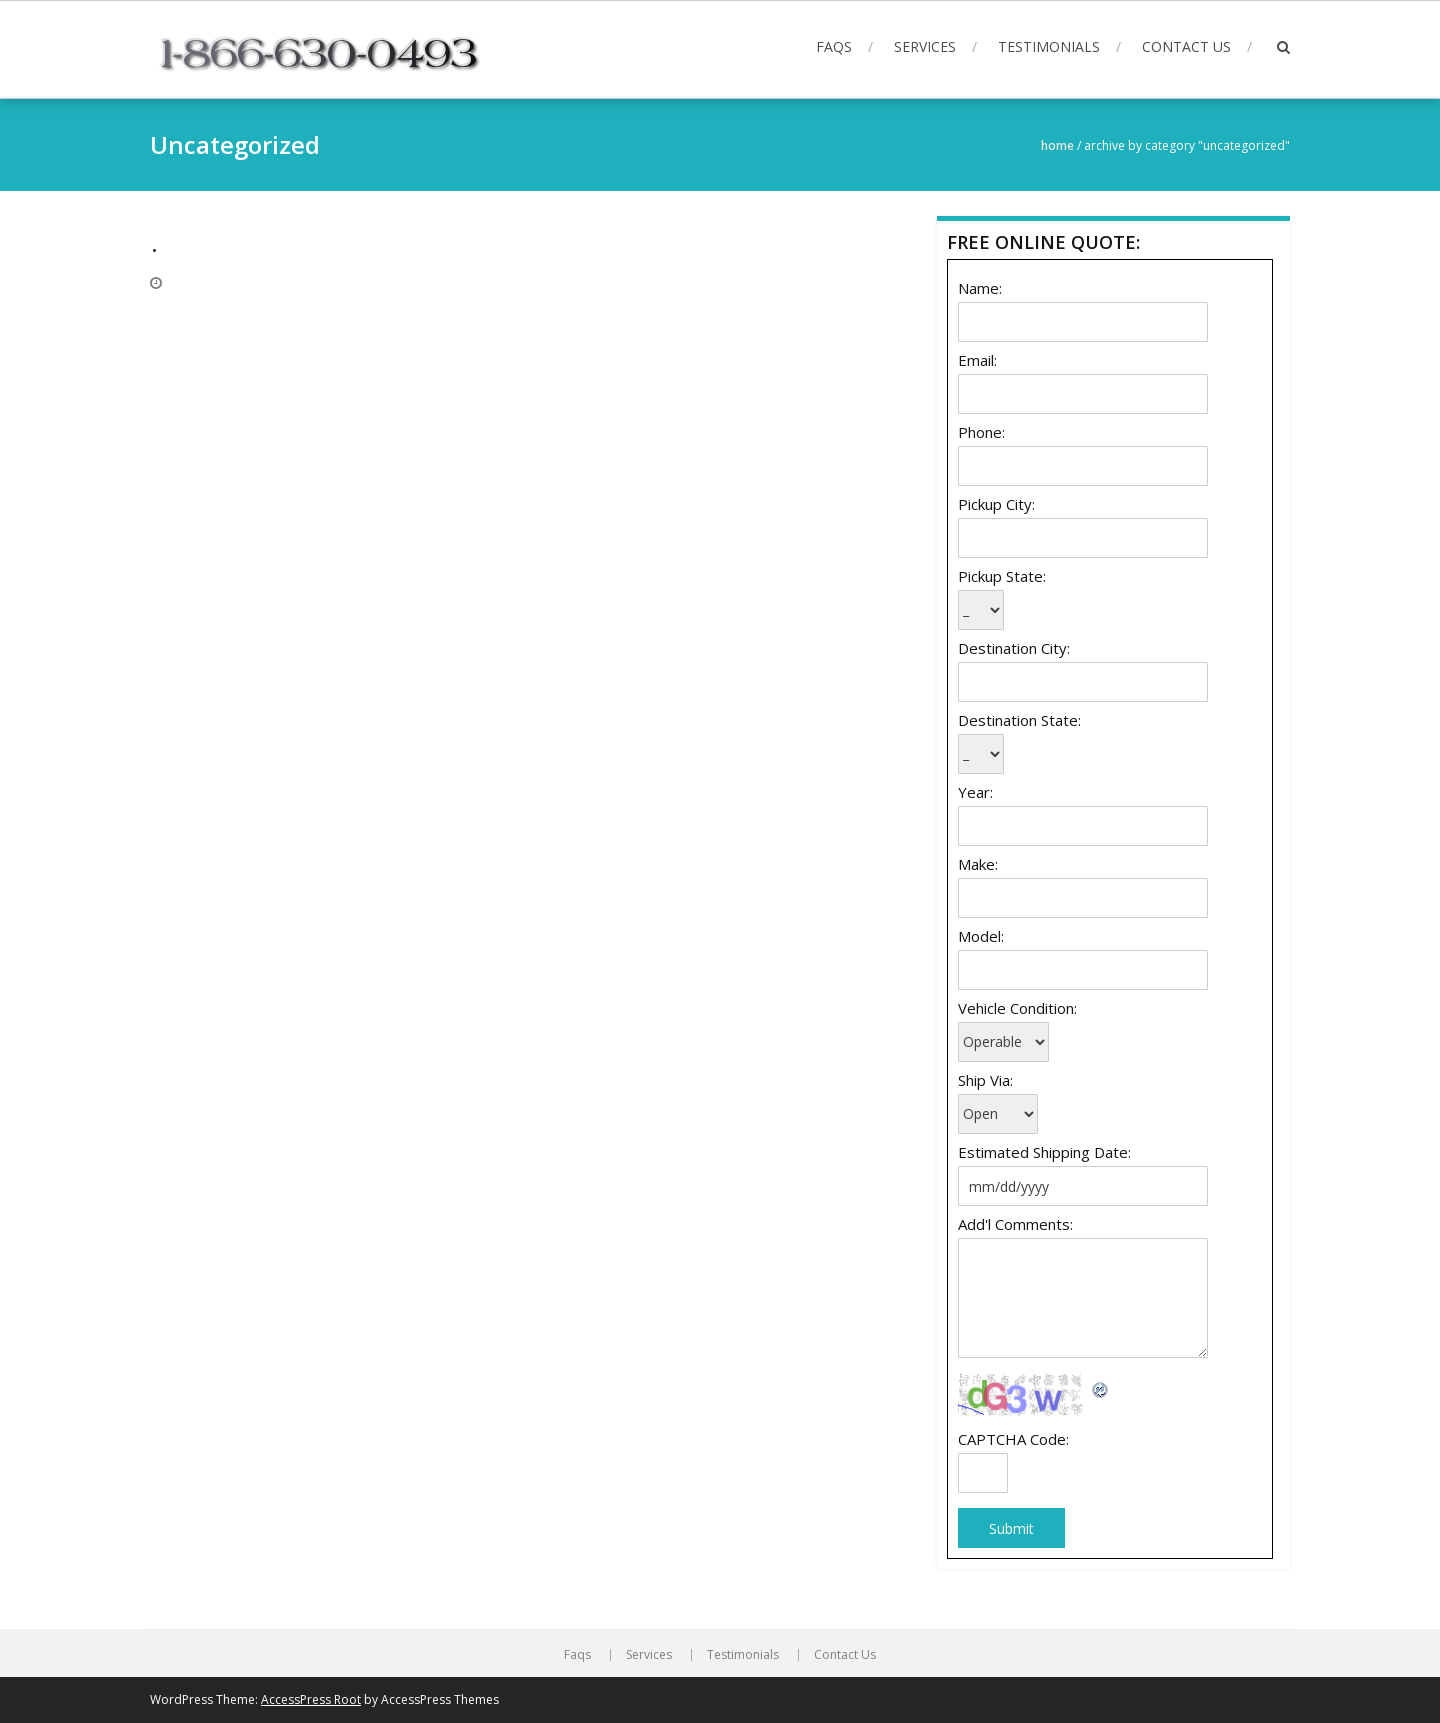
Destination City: (1014, 648)
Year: (975, 792)
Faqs (834, 46)
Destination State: (1019, 720)
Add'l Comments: (1015, 1224)
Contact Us (1186, 46)
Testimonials (1049, 46)
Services (925, 46)
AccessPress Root (311, 1699)
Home (1057, 145)
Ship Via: (985, 1080)
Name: (980, 288)
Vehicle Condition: (1017, 1008)
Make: (978, 864)
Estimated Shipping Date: (1044, 1152)
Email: (977, 360)
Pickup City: (996, 504)
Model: (981, 936)
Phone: (981, 432)
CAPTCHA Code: (1013, 1439)
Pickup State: (1002, 576)
